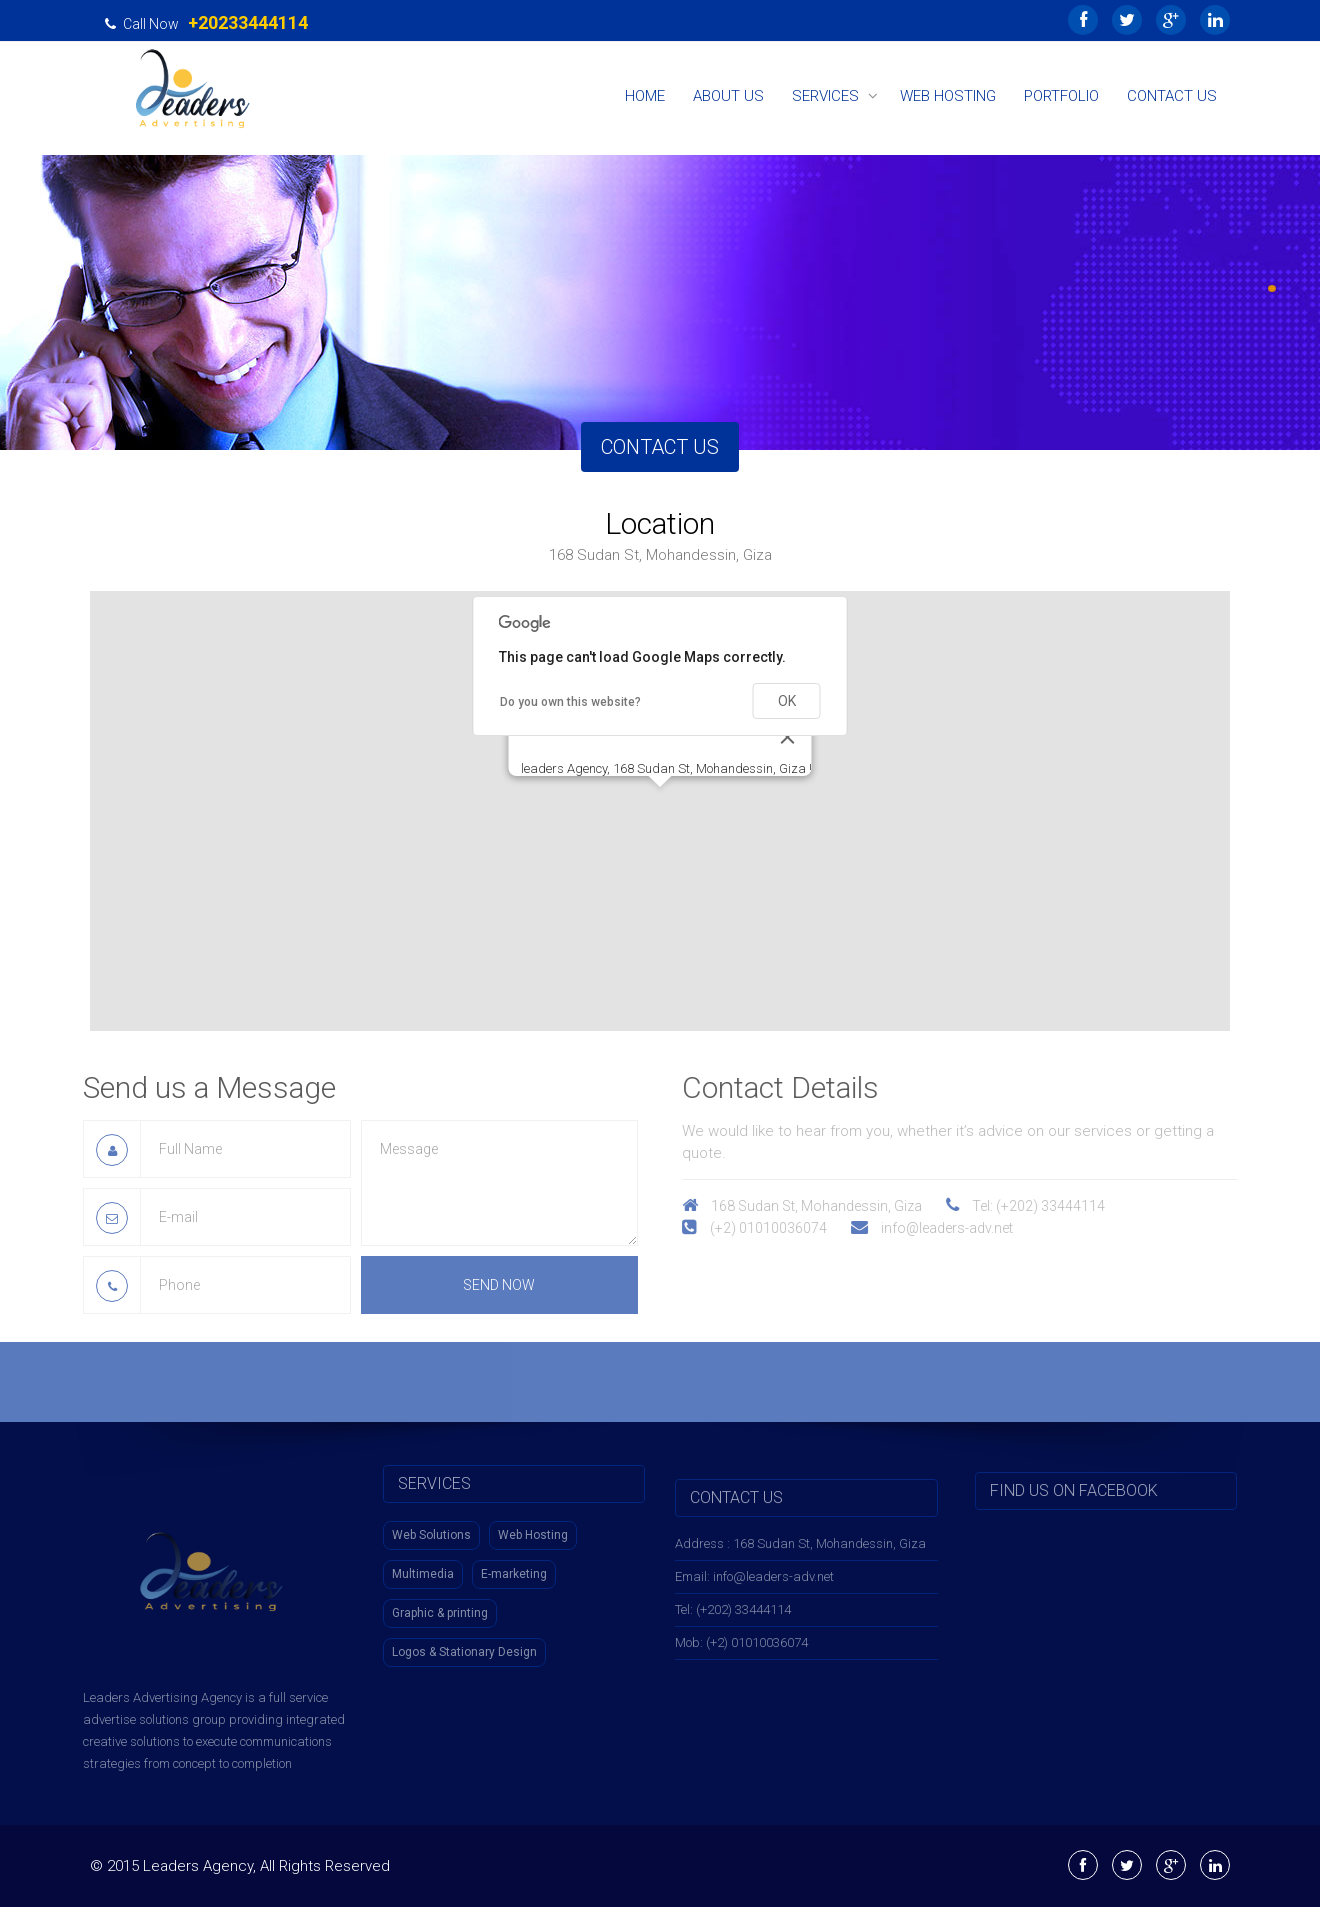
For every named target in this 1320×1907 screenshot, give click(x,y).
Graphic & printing (440, 1602)
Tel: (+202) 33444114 (733, 1619)
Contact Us (1172, 96)
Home (645, 96)
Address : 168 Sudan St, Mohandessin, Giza (800, 1553)
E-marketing (514, 1563)
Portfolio (1061, 96)
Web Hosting (948, 96)
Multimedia (423, 1563)
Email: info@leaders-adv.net (754, 1586)
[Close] (788, 737)
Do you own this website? (570, 702)
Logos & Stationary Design (464, 1641)
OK (787, 701)
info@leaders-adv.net (958, 1228)
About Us (728, 96)
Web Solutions (431, 1524)
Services (825, 96)
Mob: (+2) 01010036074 (741, 1652)
